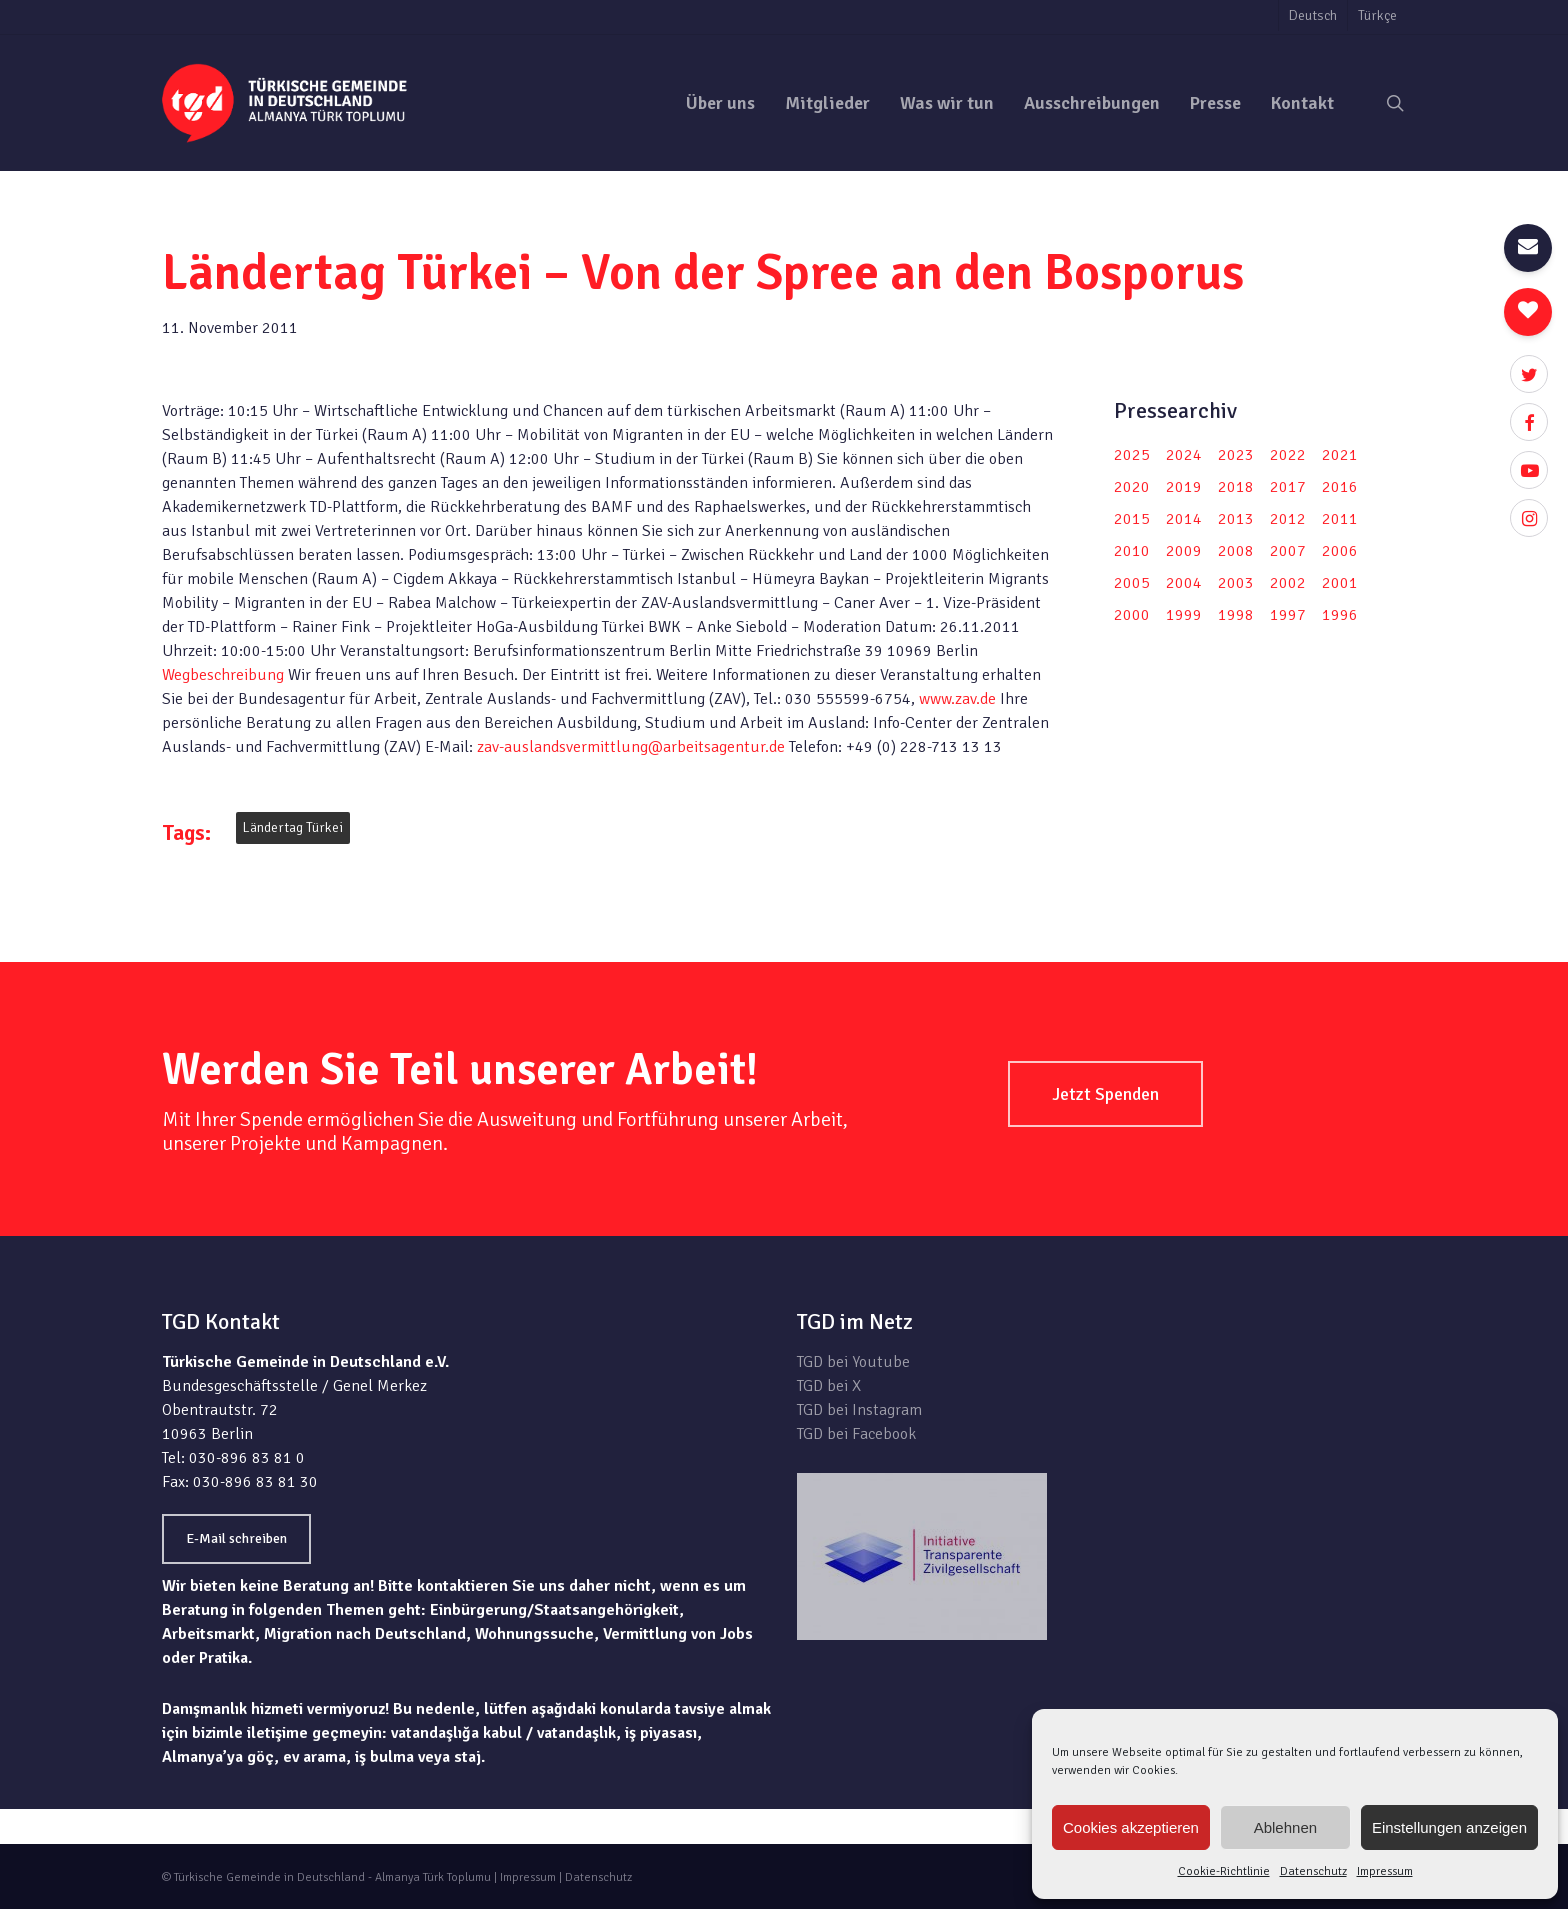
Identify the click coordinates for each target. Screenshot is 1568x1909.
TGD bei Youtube (853, 1362)
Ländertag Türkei (293, 827)
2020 (1132, 487)
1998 (1236, 615)
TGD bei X (829, 1386)
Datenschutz (1313, 1871)
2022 (1288, 455)
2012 (1288, 519)
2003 (1236, 583)
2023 (1236, 455)
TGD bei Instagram (859, 1410)
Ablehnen (1285, 1827)
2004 (1184, 583)
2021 (1340, 455)
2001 (1340, 583)
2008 (1236, 551)
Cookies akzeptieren (1131, 1827)
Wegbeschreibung (223, 675)
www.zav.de (957, 699)
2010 (1132, 551)
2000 (1132, 615)
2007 (1288, 551)
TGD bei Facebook (856, 1434)
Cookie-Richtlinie (1224, 1871)
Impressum (1385, 1871)
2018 (1236, 487)
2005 (1132, 583)
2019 (1184, 487)
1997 (1288, 615)
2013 (1236, 519)
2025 (1132, 455)
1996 (1340, 615)
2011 (1340, 519)
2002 (1288, 583)
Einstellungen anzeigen (1449, 1827)
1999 (1184, 615)
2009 (1184, 551)
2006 (1340, 551)
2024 (1184, 455)
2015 (1132, 519)
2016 (1340, 487)
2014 (1184, 519)
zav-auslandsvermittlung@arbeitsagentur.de (631, 747)
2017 (1288, 487)
